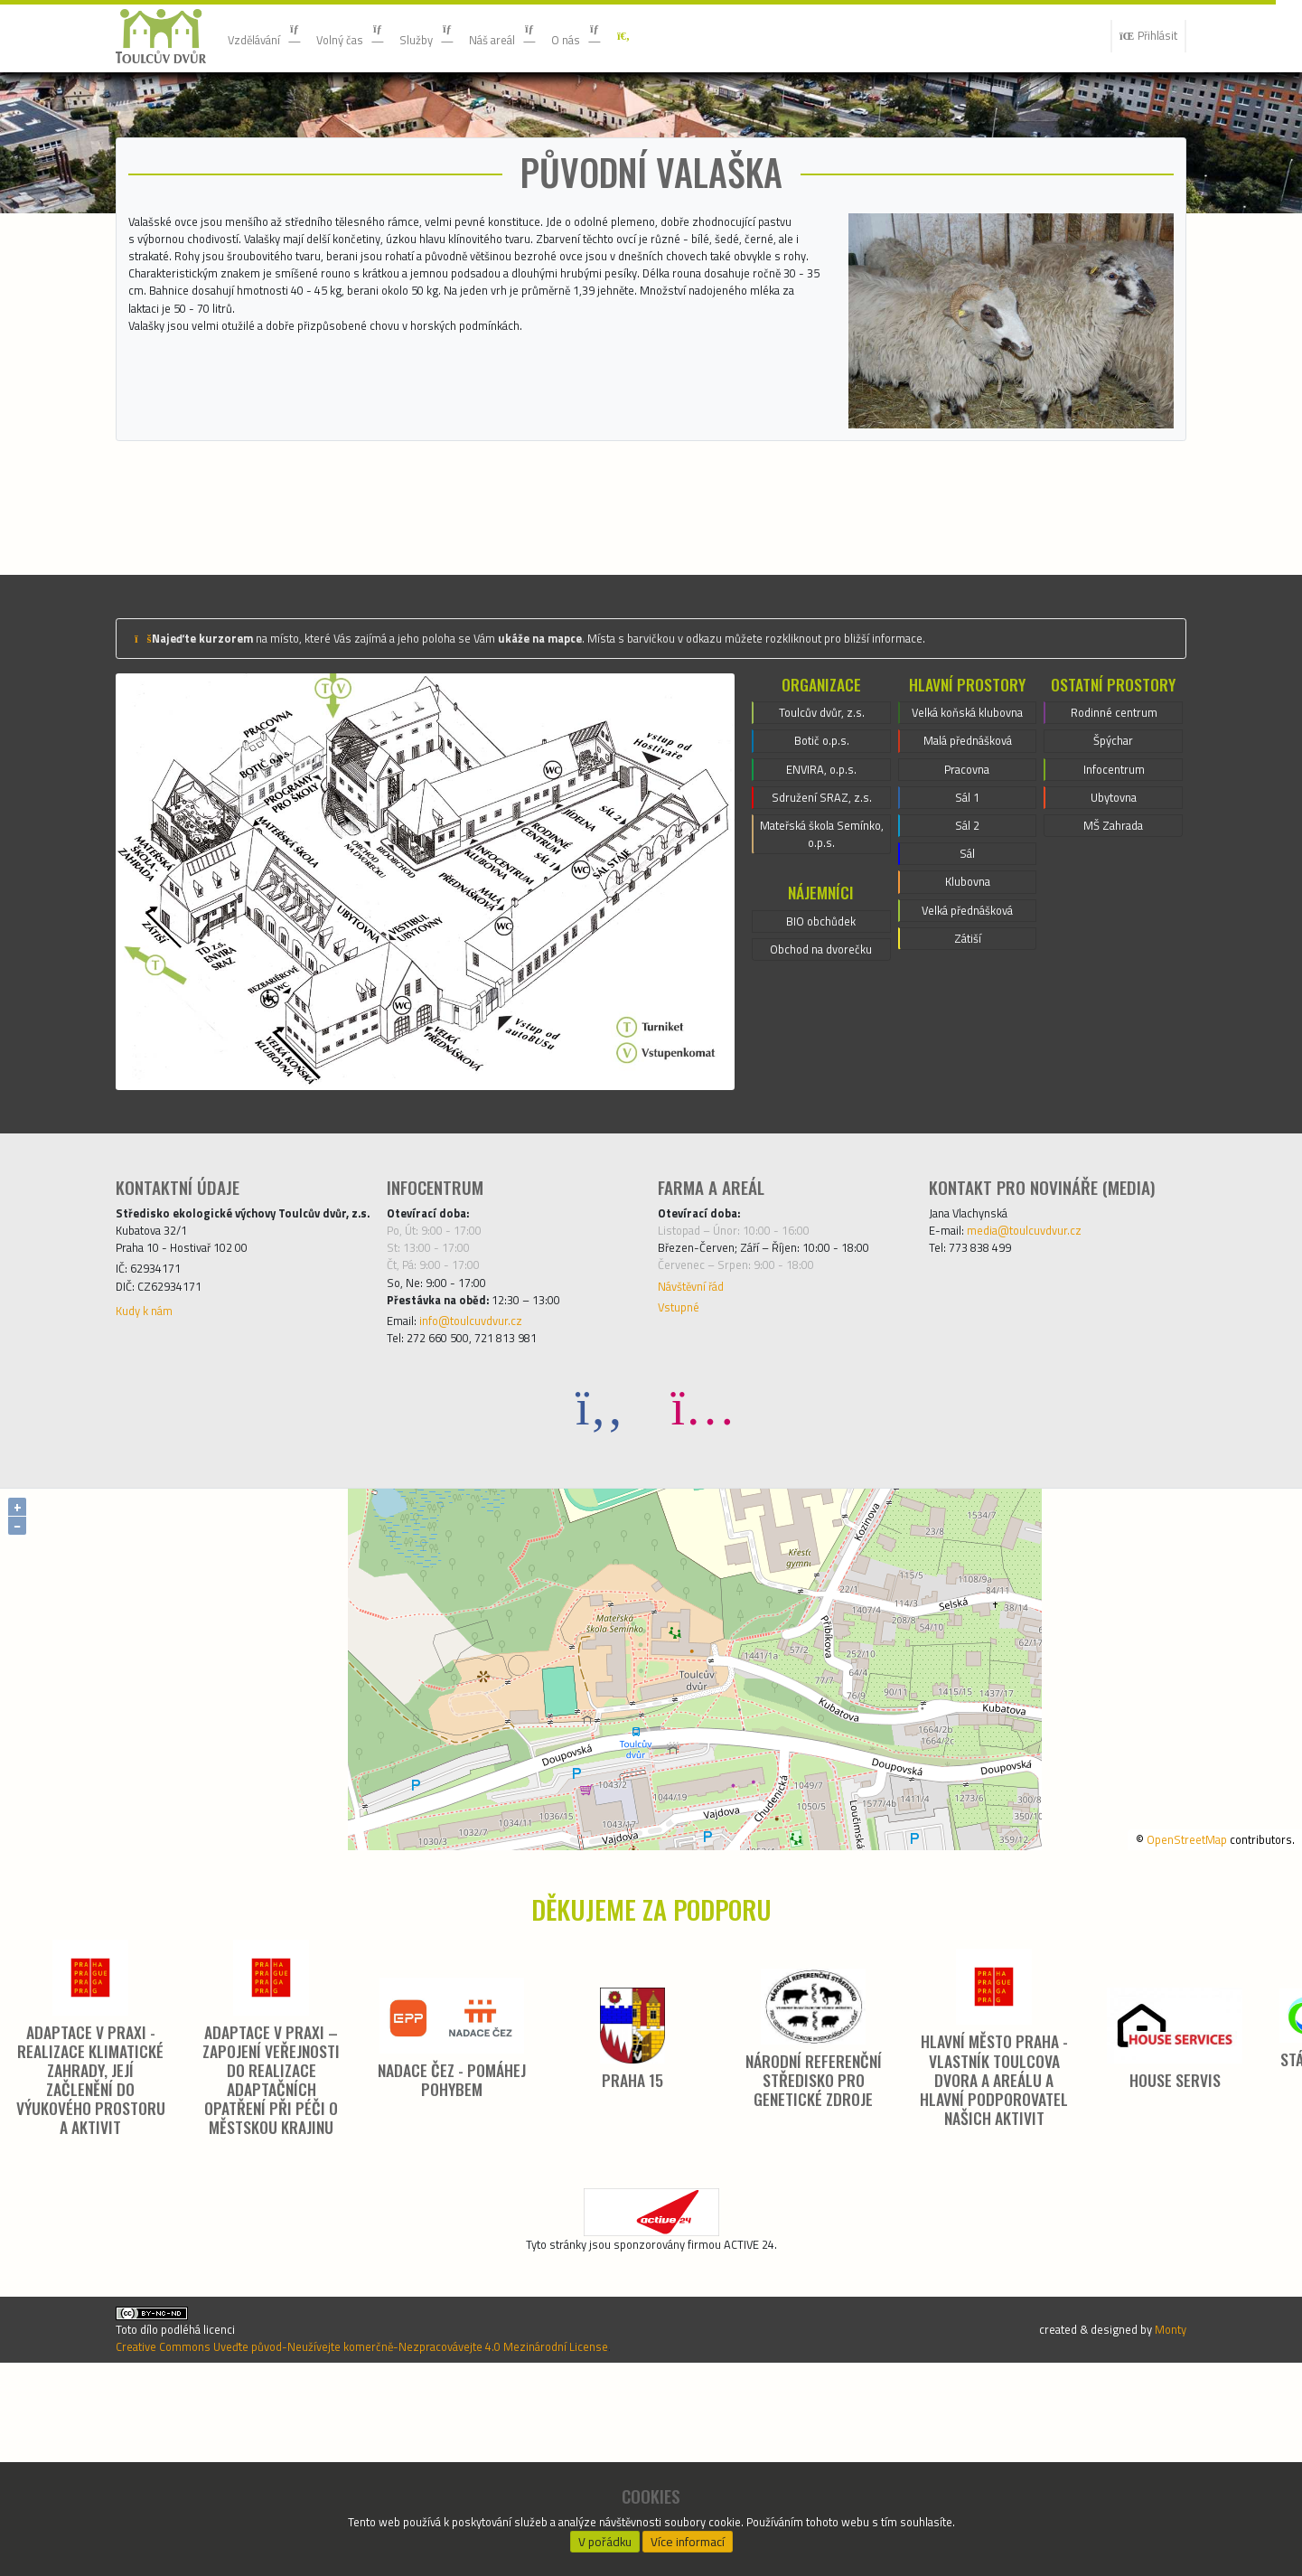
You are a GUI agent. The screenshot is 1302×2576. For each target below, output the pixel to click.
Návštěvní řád (700, 1445)
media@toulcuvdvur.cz (1042, 1376)
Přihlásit (1141, 36)
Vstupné (683, 1470)
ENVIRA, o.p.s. (822, 919)
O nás (633, 36)
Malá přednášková (967, 908)
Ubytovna (1114, 952)
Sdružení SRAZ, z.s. (821, 952)
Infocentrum (1114, 919)
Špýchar (1114, 887)
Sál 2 (967, 1006)
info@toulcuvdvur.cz (488, 1489)
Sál (968, 1038)
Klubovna (968, 1071)
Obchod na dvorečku (821, 1121)
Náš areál (547, 36)
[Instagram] (703, 1580)
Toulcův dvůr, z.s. (821, 854)
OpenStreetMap (1162, 2012)
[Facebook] (600, 1580)
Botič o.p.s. (821, 887)
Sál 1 (967, 973)
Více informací (688, 2536)
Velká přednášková (967, 1103)
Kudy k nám (151, 1496)
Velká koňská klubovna (968, 865)
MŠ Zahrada (1113, 984)
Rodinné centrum (1114, 854)
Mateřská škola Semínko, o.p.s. (821, 995)
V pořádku (604, 2536)
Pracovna (967, 941)
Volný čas (373, 36)
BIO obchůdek (821, 1088)
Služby (460, 36)
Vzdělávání (272, 36)
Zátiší (967, 1136)
